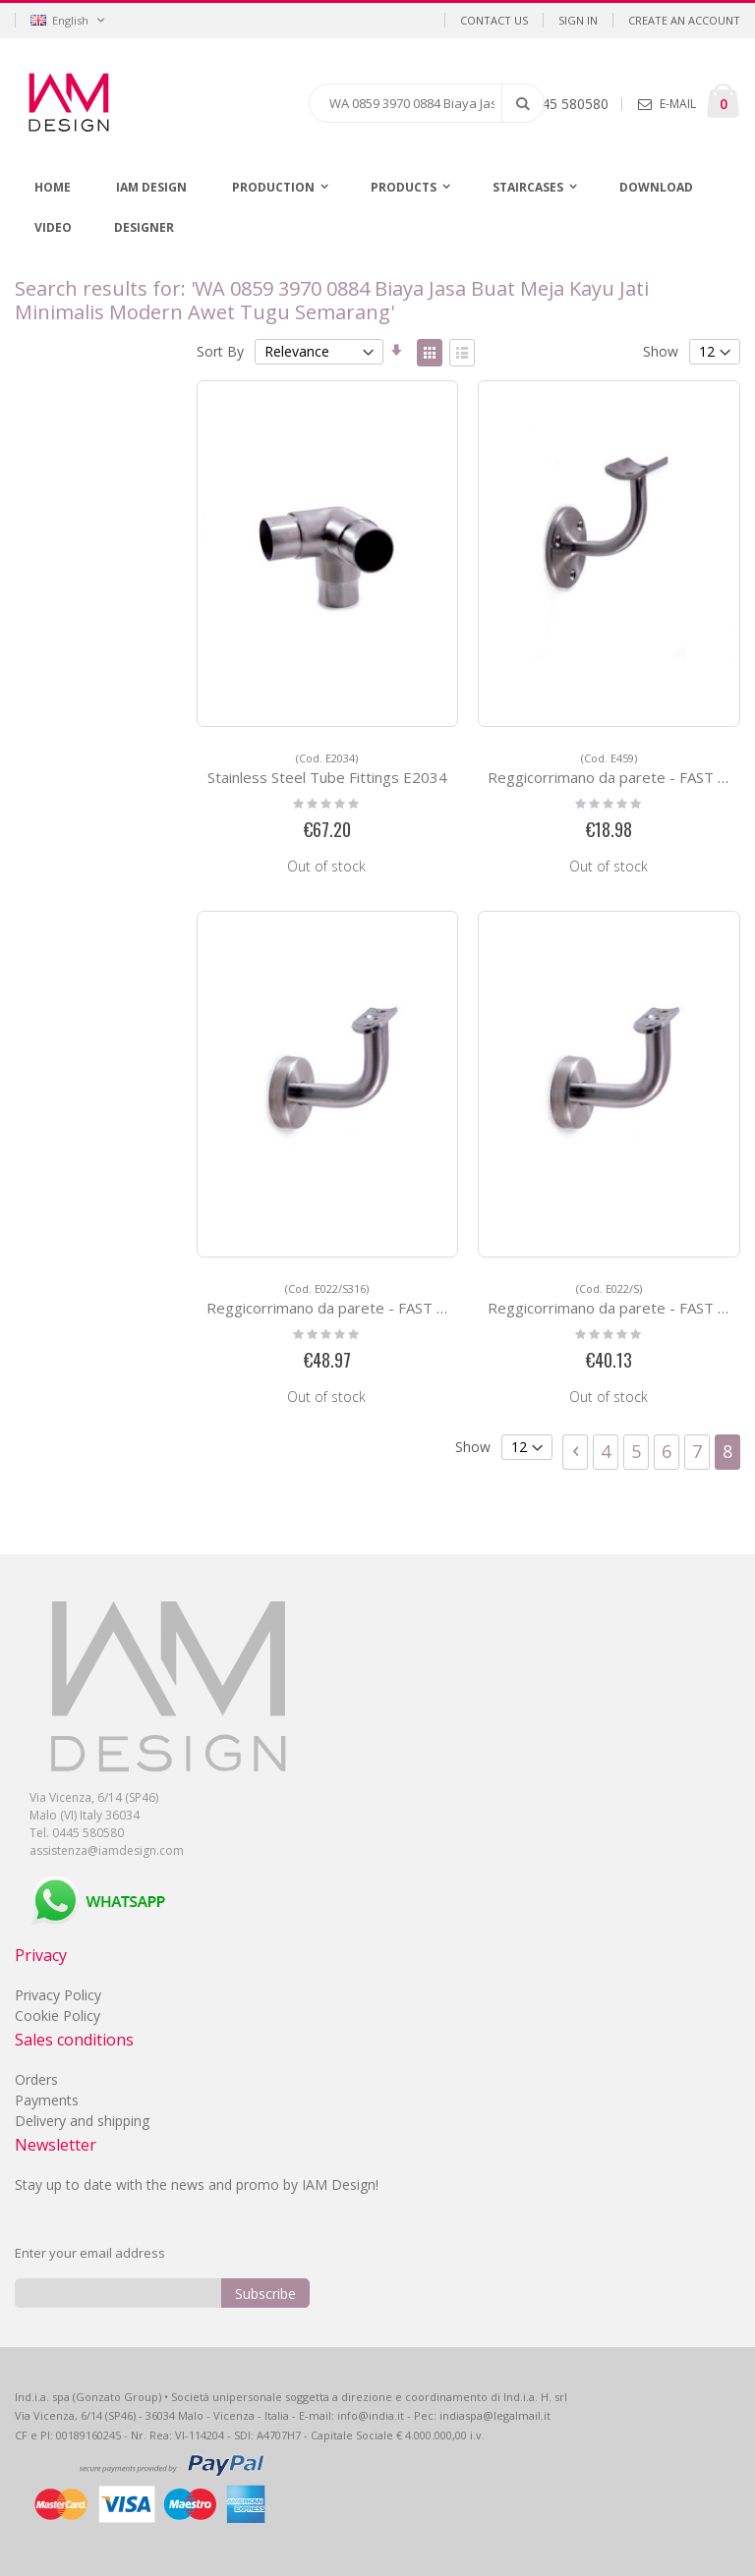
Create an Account (684, 20)
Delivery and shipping (82, 2120)
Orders (36, 2079)
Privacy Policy (58, 1995)
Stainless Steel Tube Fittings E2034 (327, 769)
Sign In (578, 20)
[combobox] (427, 103)
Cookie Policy (57, 2015)
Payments (47, 2100)
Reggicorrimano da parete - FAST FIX (613, 769)
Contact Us (494, 20)
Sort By (220, 351)
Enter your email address (90, 2253)
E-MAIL (678, 103)
